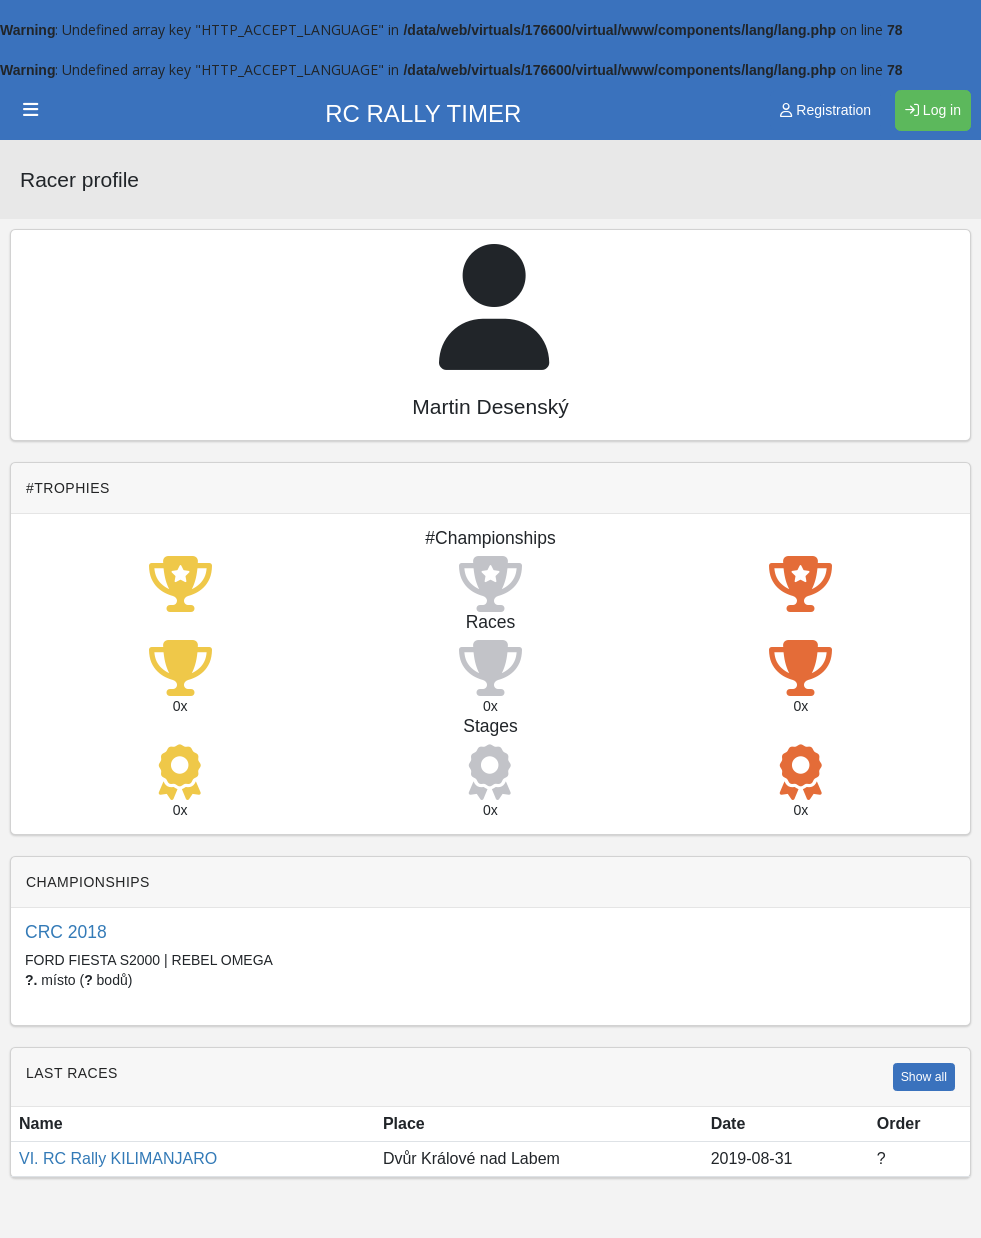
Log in (933, 110)
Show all (924, 1077)
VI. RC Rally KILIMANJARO (118, 1158)
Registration (825, 110)
